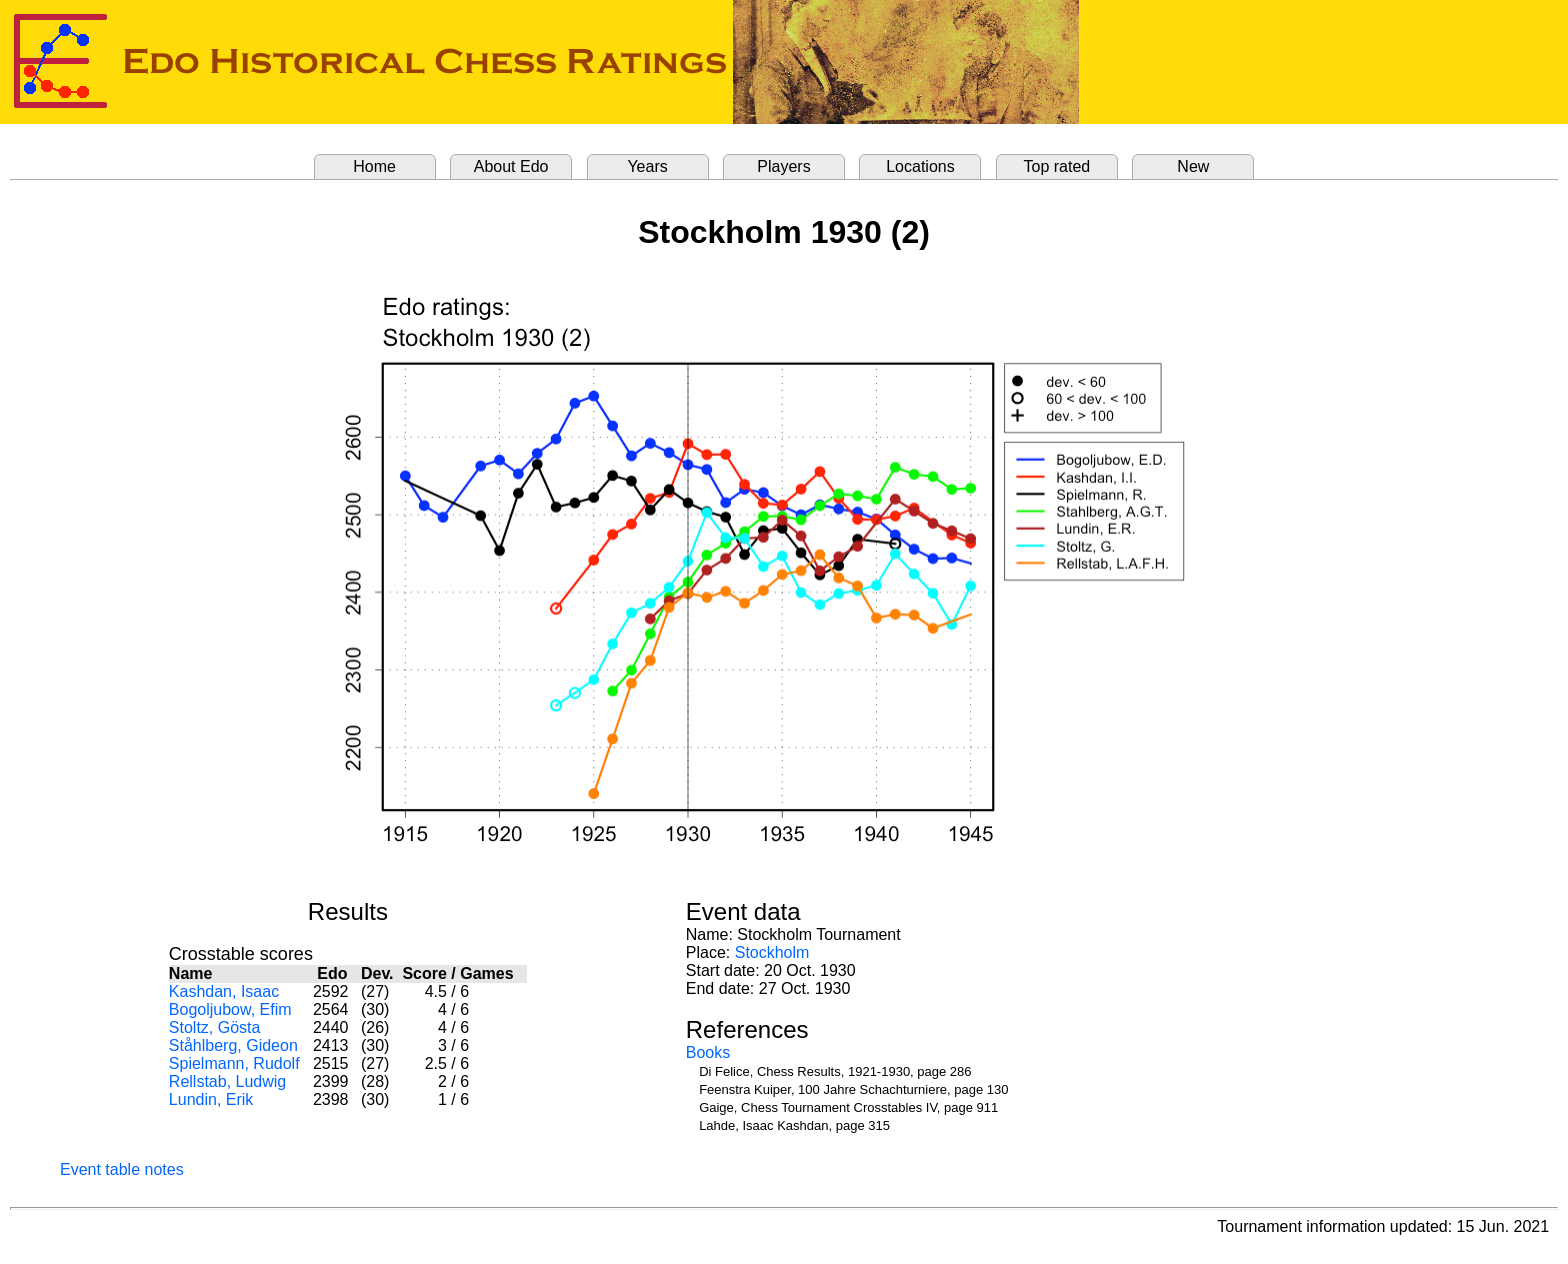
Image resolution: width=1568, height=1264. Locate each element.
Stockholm (772, 952)
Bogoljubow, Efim (230, 1009)
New (1193, 166)
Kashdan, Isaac (224, 991)
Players (783, 166)
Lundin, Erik (211, 1099)
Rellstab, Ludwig (227, 1081)
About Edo (511, 166)
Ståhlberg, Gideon (233, 1045)
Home (374, 166)
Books (708, 1052)
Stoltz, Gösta (215, 1027)
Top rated (1057, 166)
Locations (920, 166)
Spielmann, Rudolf (234, 1063)
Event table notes (122, 1169)
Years (647, 166)
